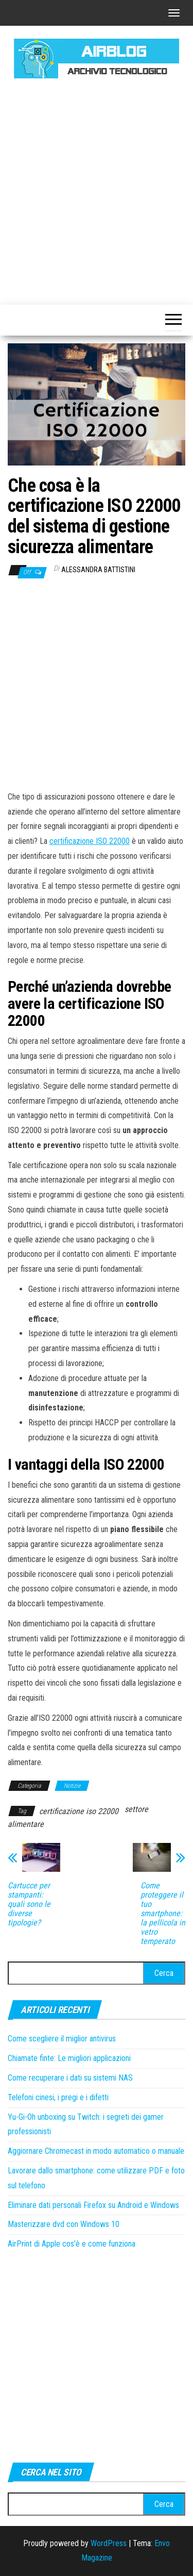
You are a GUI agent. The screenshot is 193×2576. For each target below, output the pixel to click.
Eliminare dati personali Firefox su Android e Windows (93, 2205)
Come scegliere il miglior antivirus (62, 2038)
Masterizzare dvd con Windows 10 (63, 2224)
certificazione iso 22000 (78, 1811)
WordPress (109, 2543)
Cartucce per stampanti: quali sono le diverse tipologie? (29, 1904)
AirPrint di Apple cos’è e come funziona (71, 2244)
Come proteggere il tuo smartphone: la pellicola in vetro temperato (163, 1913)
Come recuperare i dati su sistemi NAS (70, 2078)
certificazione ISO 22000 (89, 841)
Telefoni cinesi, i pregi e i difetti (58, 2097)
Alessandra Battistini (98, 570)
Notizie (72, 1785)
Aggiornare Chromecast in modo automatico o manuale (96, 2151)
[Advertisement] (96, 190)
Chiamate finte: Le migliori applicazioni (69, 2058)
